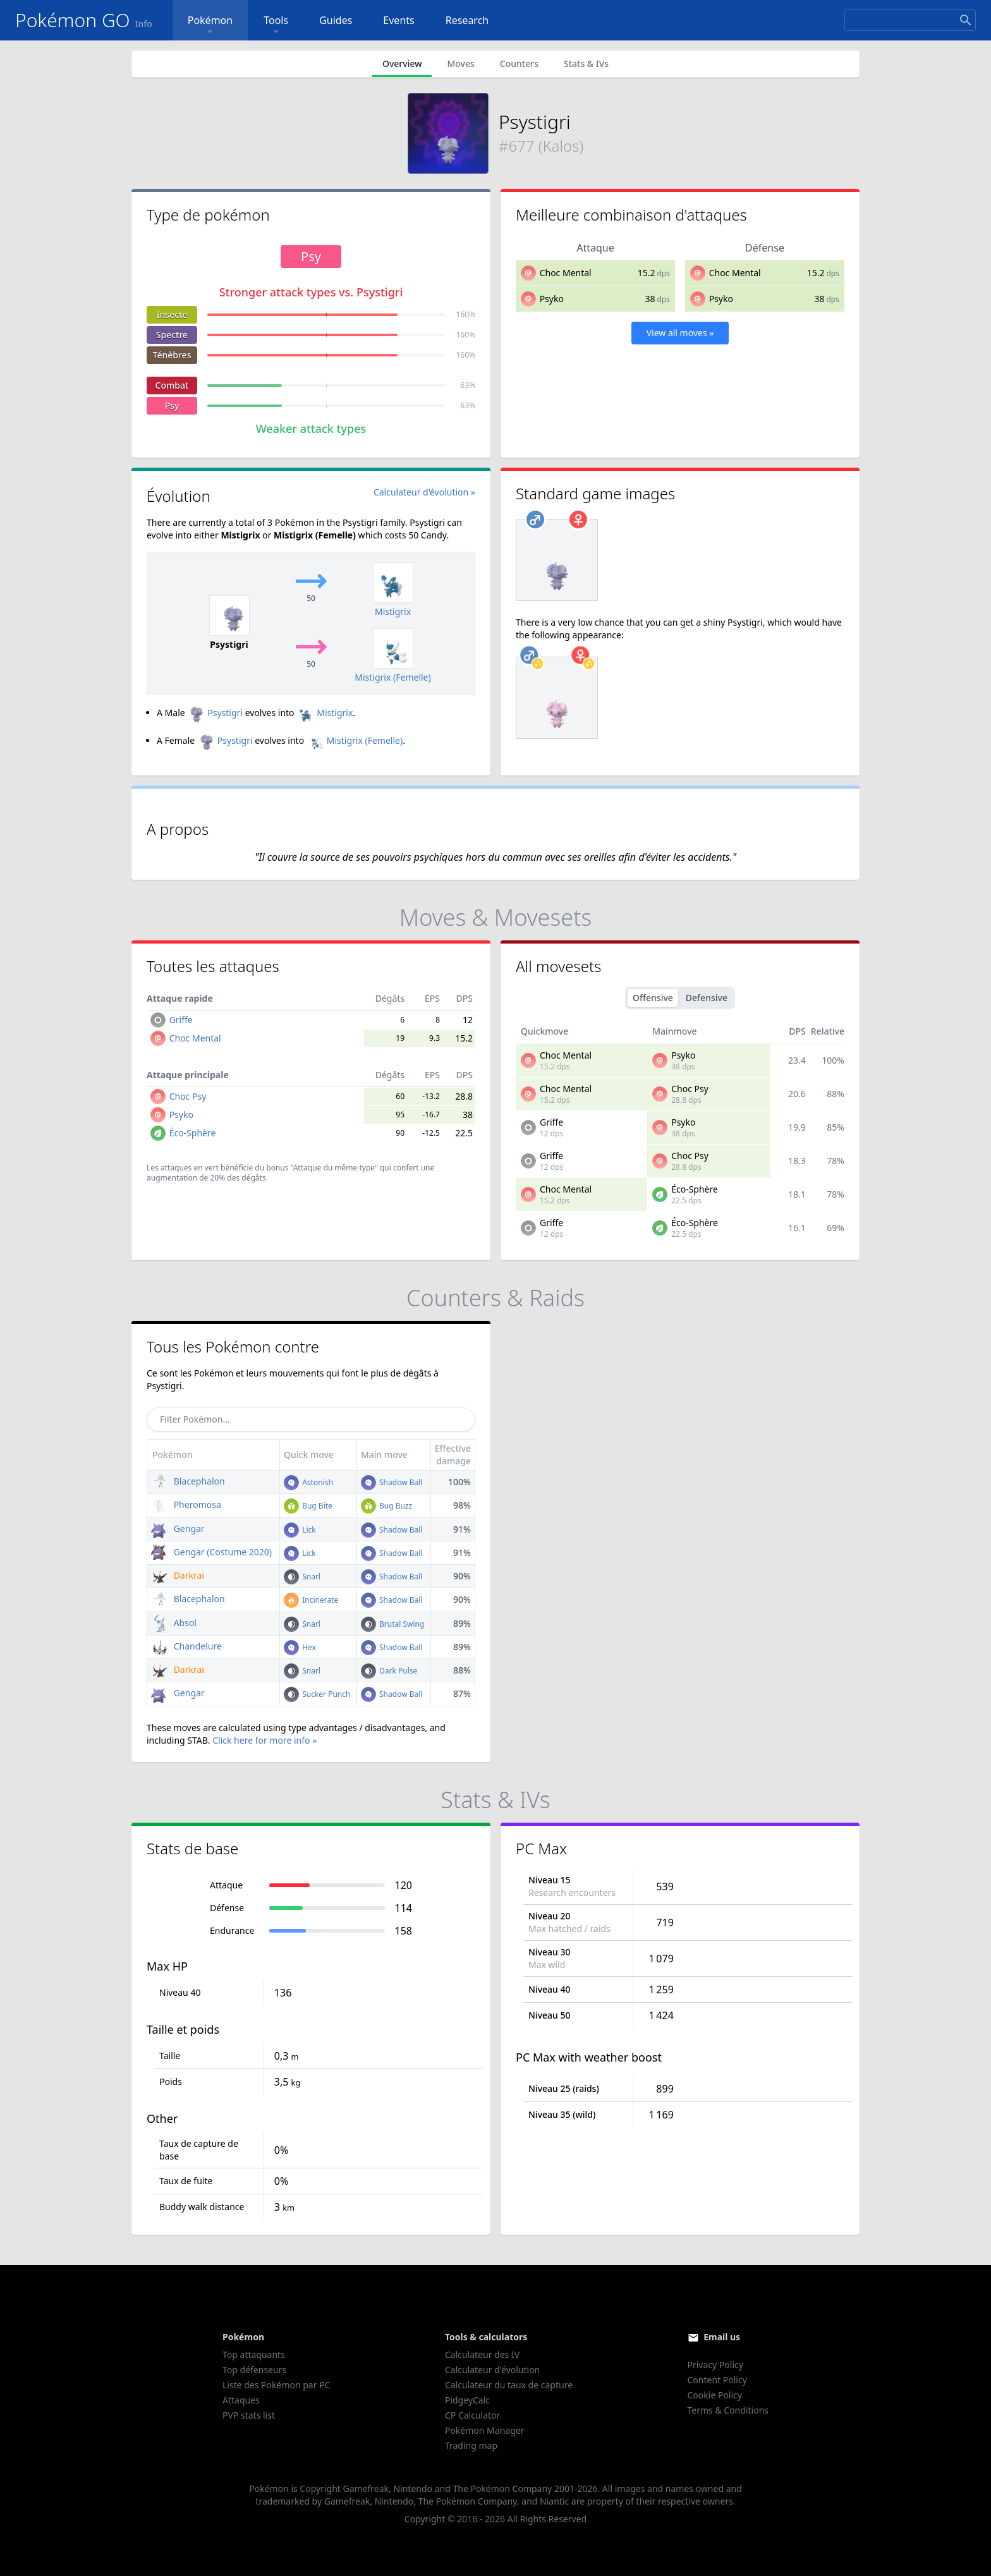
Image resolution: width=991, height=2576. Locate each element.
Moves (460, 64)
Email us (721, 2337)
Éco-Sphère (192, 1133)
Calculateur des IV (482, 2354)
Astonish (308, 1482)
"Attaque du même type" (334, 1167)
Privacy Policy (715, 2365)
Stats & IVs (586, 64)
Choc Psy (188, 1096)
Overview (402, 64)
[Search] (910, 20)
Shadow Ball (392, 1482)
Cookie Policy (715, 2395)
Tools (276, 25)
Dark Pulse (389, 1670)
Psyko (552, 299)
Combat (172, 385)
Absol (174, 1623)
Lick (300, 1529)
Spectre (172, 335)
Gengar (178, 1528)
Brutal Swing (393, 1624)
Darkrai (177, 1575)
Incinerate (311, 1600)
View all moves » (680, 333)
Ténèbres (172, 355)
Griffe (181, 1020)
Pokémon (210, 25)
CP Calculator (472, 2415)
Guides (335, 20)
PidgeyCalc (467, 2400)
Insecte (172, 314)
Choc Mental (566, 273)
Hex (300, 1647)
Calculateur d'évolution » (424, 492)
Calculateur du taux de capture (509, 2385)
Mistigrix (324, 713)
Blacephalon (188, 1481)
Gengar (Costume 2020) (211, 1552)
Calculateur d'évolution (492, 2370)
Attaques (241, 2400)
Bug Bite (308, 1505)
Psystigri (215, 713)
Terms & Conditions (728, 2410)
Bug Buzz (386, 1505)
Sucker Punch (317, 1694)
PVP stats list (248, 2415)
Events (398, 20)
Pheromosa (186, 1504)
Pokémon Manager (485, 2430)
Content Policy (717, 2380)
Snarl (302, 1576)
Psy (172, 405)
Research (467, 20)
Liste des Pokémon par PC (276, 2385)
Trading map (471, 2445)
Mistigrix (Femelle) (355, 740)
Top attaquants (253, 2354)
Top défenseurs (254, 2370)
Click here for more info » (264, 1740)
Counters (519, 64)
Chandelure (186, 1646)
